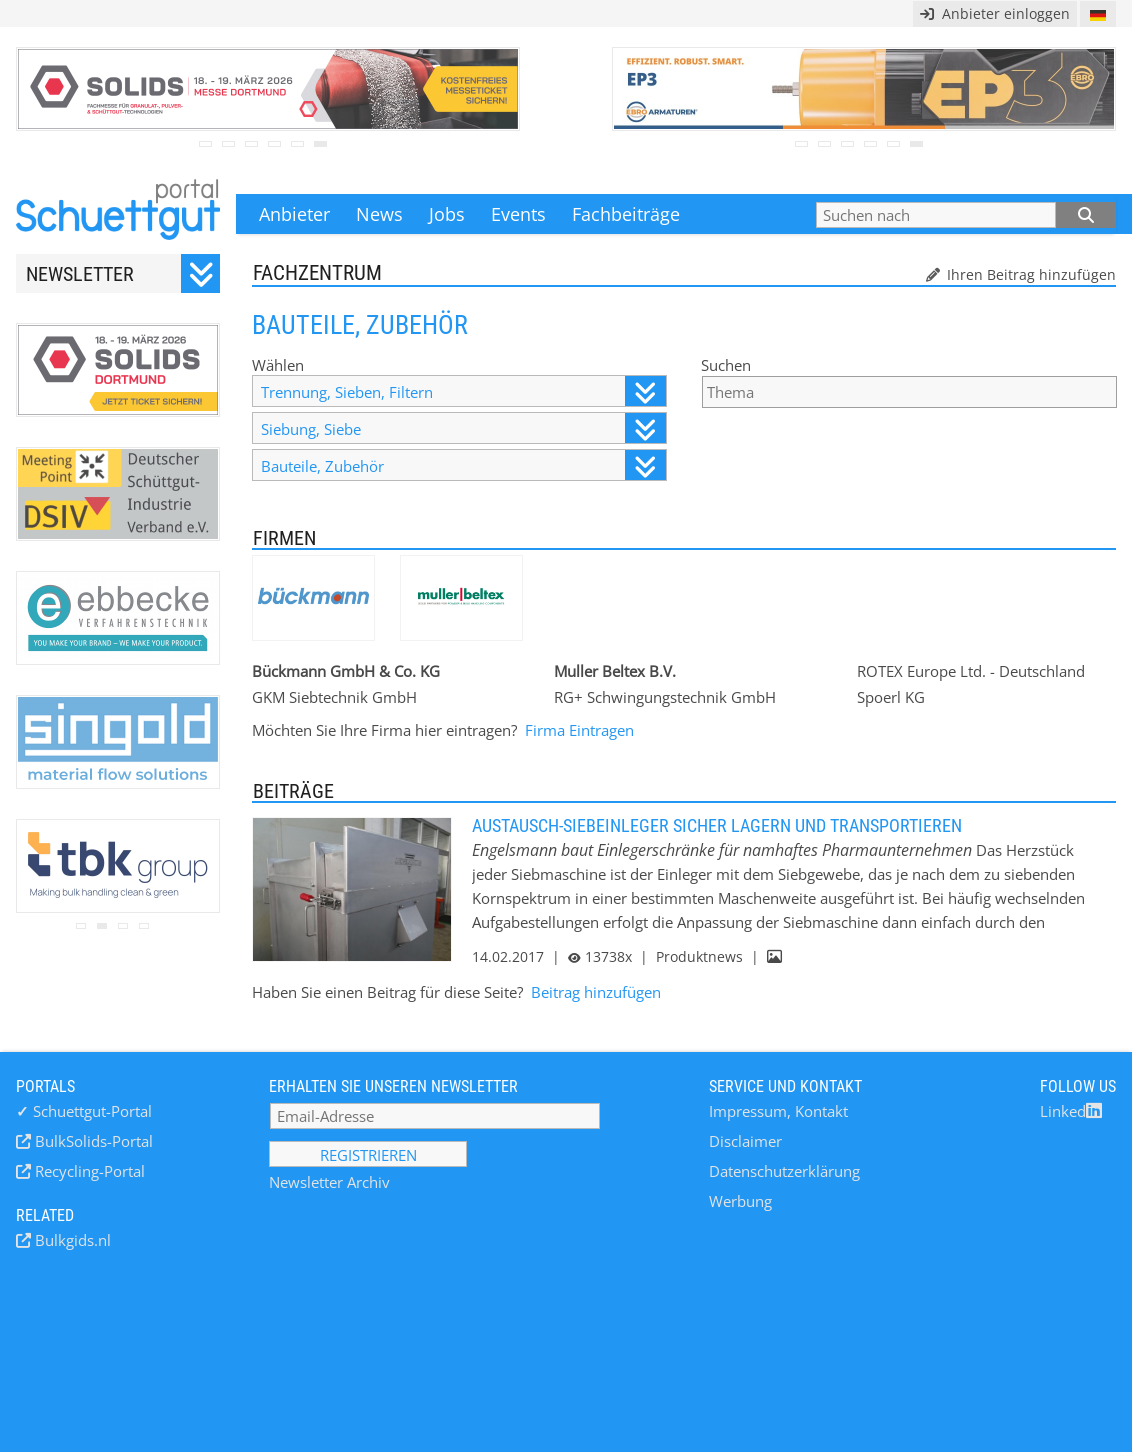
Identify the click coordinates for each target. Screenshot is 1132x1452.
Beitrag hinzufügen (596, 992)
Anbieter (294, 214)
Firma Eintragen (579, 730)
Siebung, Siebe (463, 428)
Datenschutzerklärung (784, 1171)
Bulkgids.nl (71, 1240)
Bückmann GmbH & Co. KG (346, 671)
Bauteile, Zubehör (463, 465)
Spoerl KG (891, 697)
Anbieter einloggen (995, 13)
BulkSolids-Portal (92, 1141)
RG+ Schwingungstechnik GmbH (665, 697)
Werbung (740, 1201)
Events (518, 214)
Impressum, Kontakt (778, 1111)
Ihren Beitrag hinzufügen (1029, 274)
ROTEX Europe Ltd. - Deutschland (971, 671)
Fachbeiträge (626, 214)
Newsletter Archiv (329, 1182)
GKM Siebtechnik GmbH (334, 697)
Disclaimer (745, 1141)
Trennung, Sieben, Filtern (463, 391)
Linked (1071, 1111)
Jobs (447, 214)
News (379, 214)
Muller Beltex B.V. (615, 671)
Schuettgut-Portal (84, 1111)
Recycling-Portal (88, 1171)
